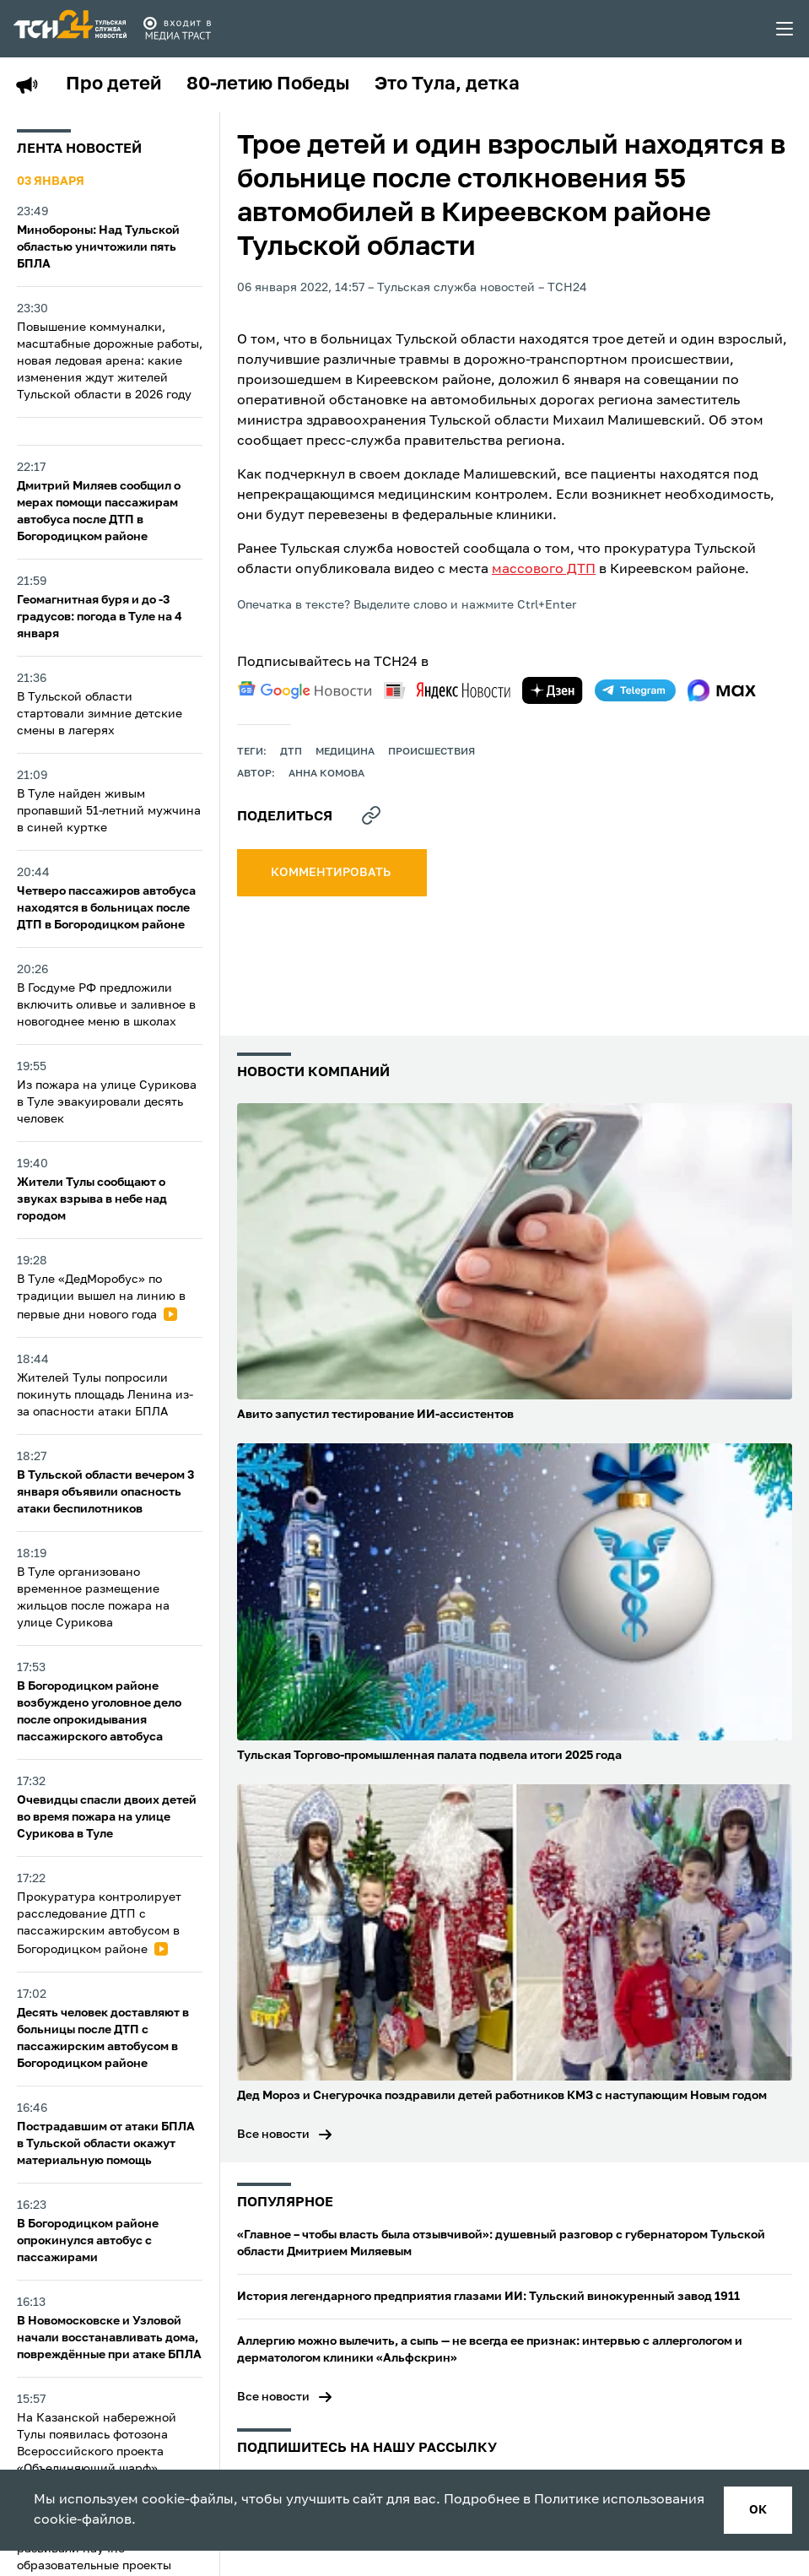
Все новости (273, 2134)
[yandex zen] (552, 690)
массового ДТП (544, 569)
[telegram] (635, 690)
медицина (345, 752)
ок (758, 2510)
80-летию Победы (267, 84)
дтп (291, 752)
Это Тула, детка (447, 84)
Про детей (113, 84)
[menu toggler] (785, 29)
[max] (722, 690)
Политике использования (619, 2500)
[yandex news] (447, 690)
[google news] (304, 690)
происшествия (431, 752)
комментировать (332, 873)
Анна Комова (326, 774)
